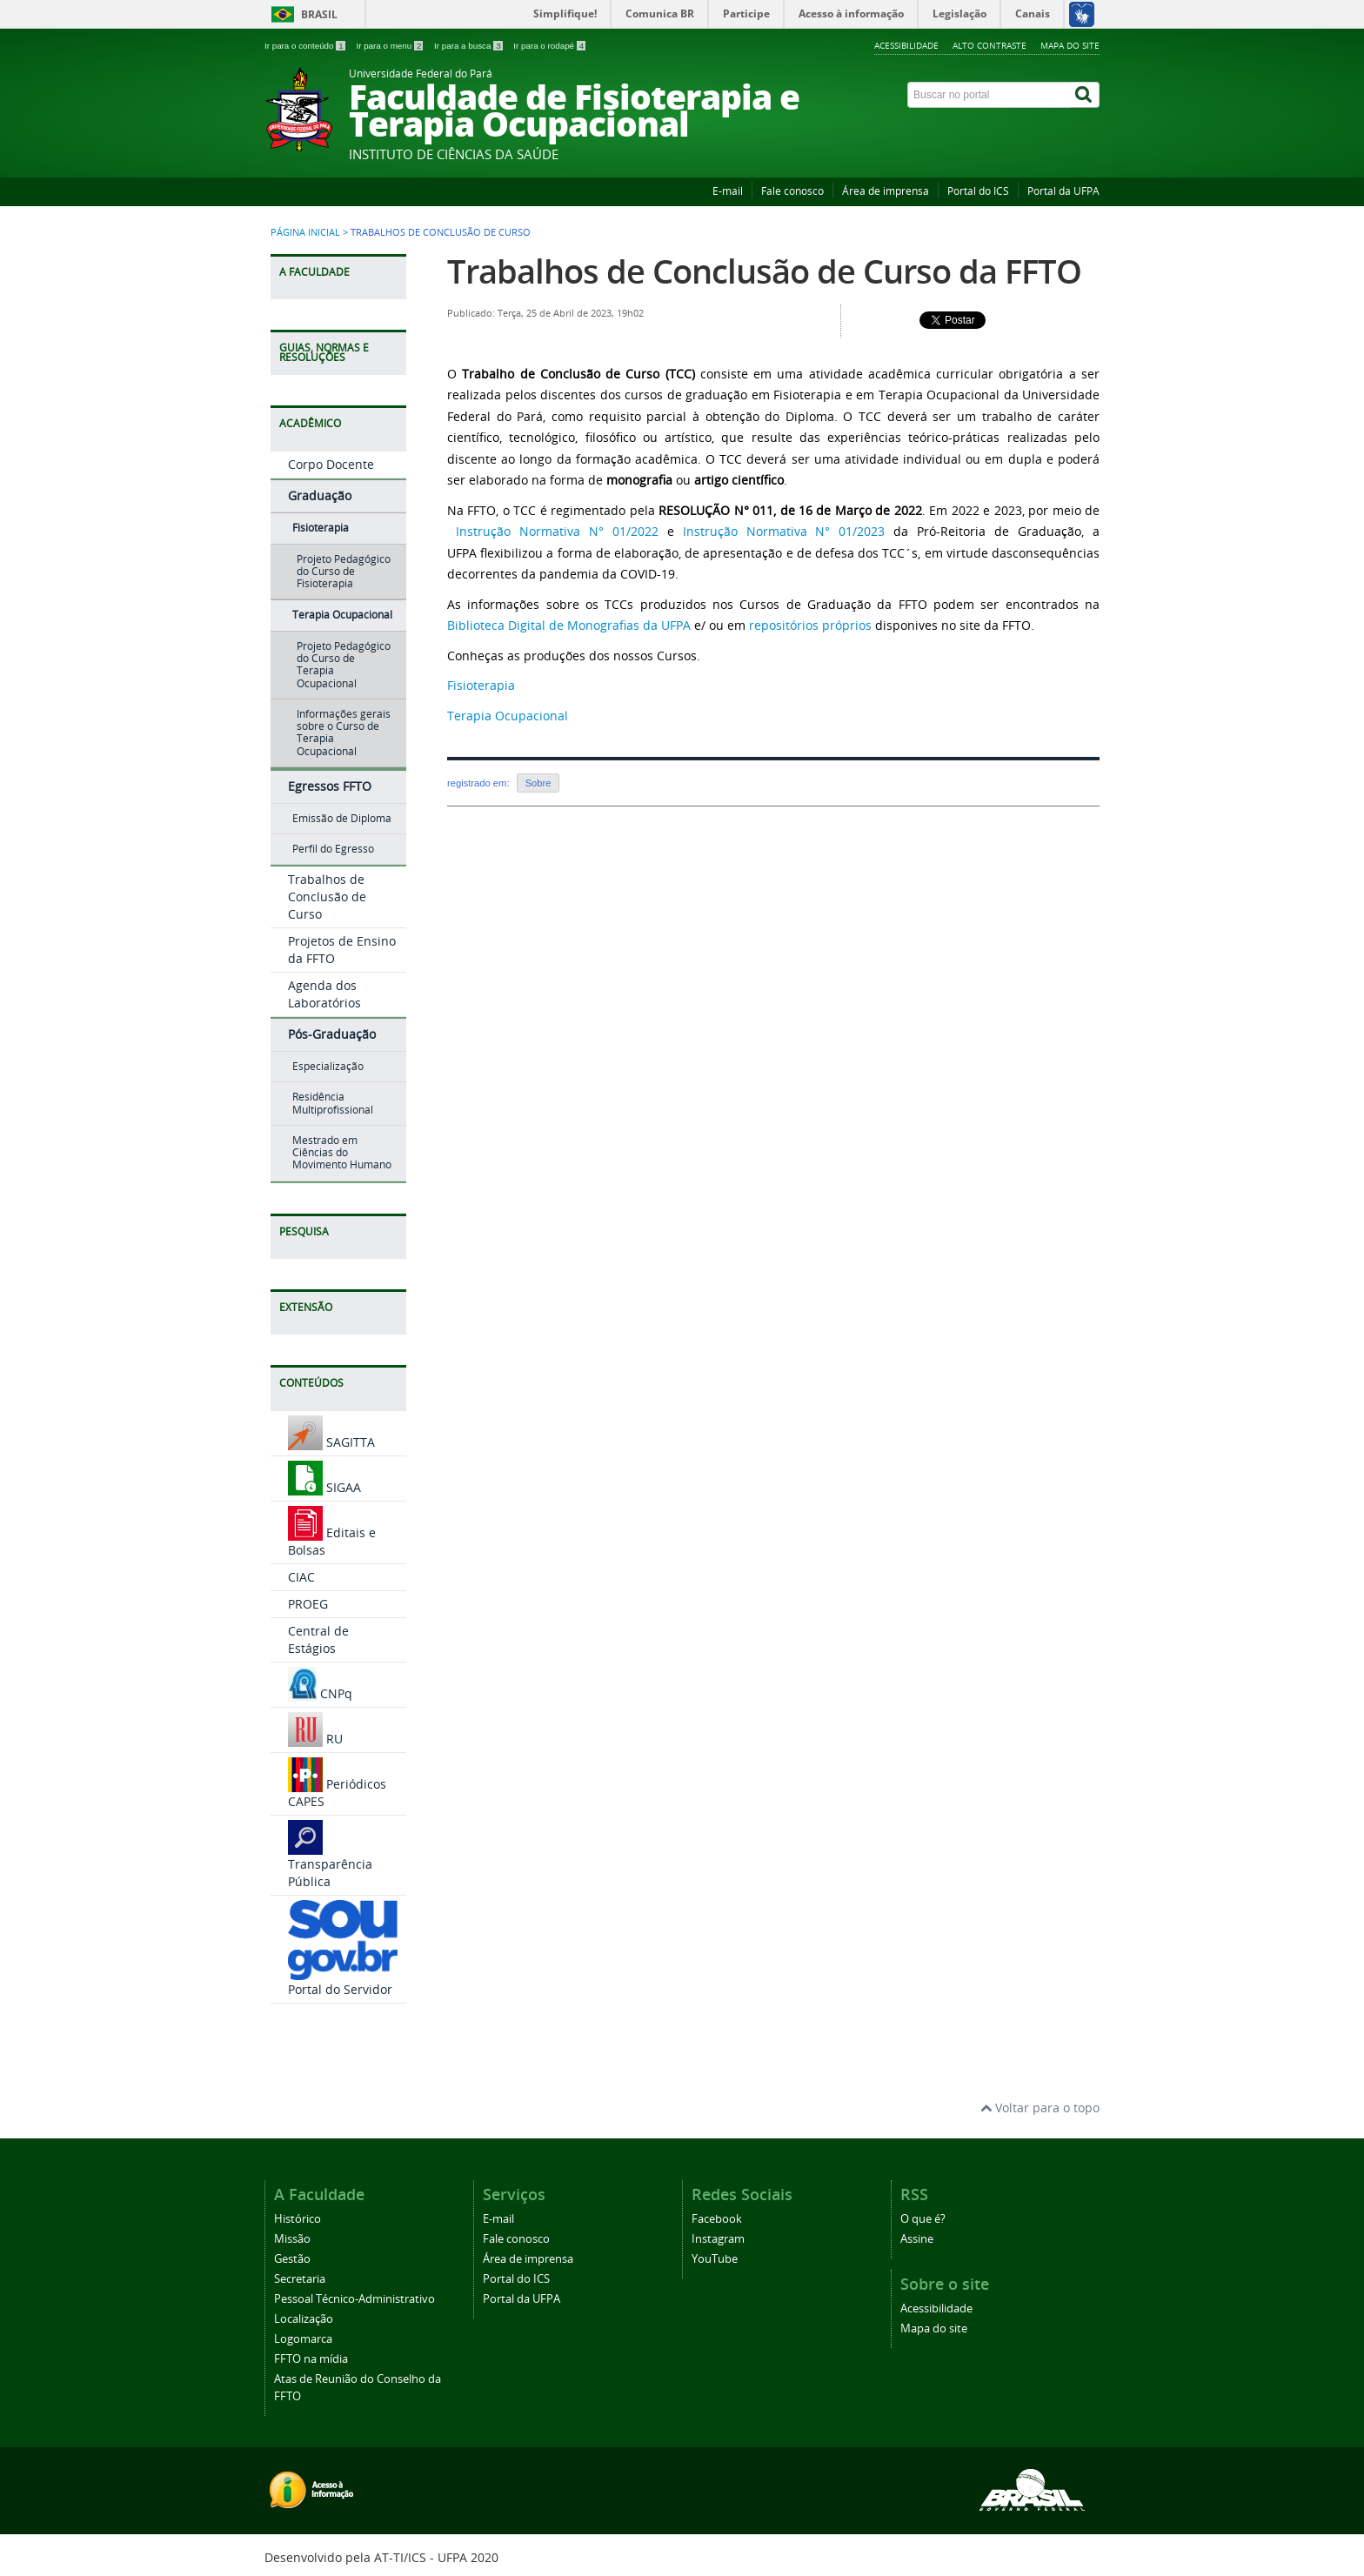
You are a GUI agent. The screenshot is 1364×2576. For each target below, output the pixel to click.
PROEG (308, 1604)
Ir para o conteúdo (305, 45)
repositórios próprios (810, 625)
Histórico (297, 2218)
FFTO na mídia (311, 2359)
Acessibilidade (906, 45)
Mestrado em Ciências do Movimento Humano (341, 1153)
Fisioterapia (320, 527)
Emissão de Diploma (341, 818)
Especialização (328, 1066)
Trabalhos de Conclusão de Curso (327, 896)
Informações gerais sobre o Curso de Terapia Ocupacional (344, 732)
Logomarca (303, 2339)
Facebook (717, 2218)
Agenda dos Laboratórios (324, 994)
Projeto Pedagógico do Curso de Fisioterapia (344, 571)
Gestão (292, 2258)
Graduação (319, 495)
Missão (292, 2238)
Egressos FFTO (329, 786)
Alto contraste (989, 45)
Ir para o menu (390, 45)
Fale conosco (792, 191)
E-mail (727, 191)
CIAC (301, 1577)
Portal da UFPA (1063, 191)
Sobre (538, 783)
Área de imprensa (885, 191)
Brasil (319, 14)
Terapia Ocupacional (342, 614)
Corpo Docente (331, 464)
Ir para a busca (469, 45)
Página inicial (305, 232)
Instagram (718, 2238)
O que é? (923, 2218)
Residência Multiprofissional (332, 1102)
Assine (916, 2238)
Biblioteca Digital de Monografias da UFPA (569, 625)
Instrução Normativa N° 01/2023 (784, 531)
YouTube (715, 2258)
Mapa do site (1070, 45)
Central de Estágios (318, 1639)
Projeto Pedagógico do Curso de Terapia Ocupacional (344, 664)
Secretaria (299, 2279)
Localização (303, 2319)
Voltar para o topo (1040, 2107)
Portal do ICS (978, 191)
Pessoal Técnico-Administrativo (354, 2299)
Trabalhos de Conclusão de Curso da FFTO (764, 271)
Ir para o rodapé (549, 45)
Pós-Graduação (332, 1034)
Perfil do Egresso (333, 848)
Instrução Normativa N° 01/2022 (557, 531)
